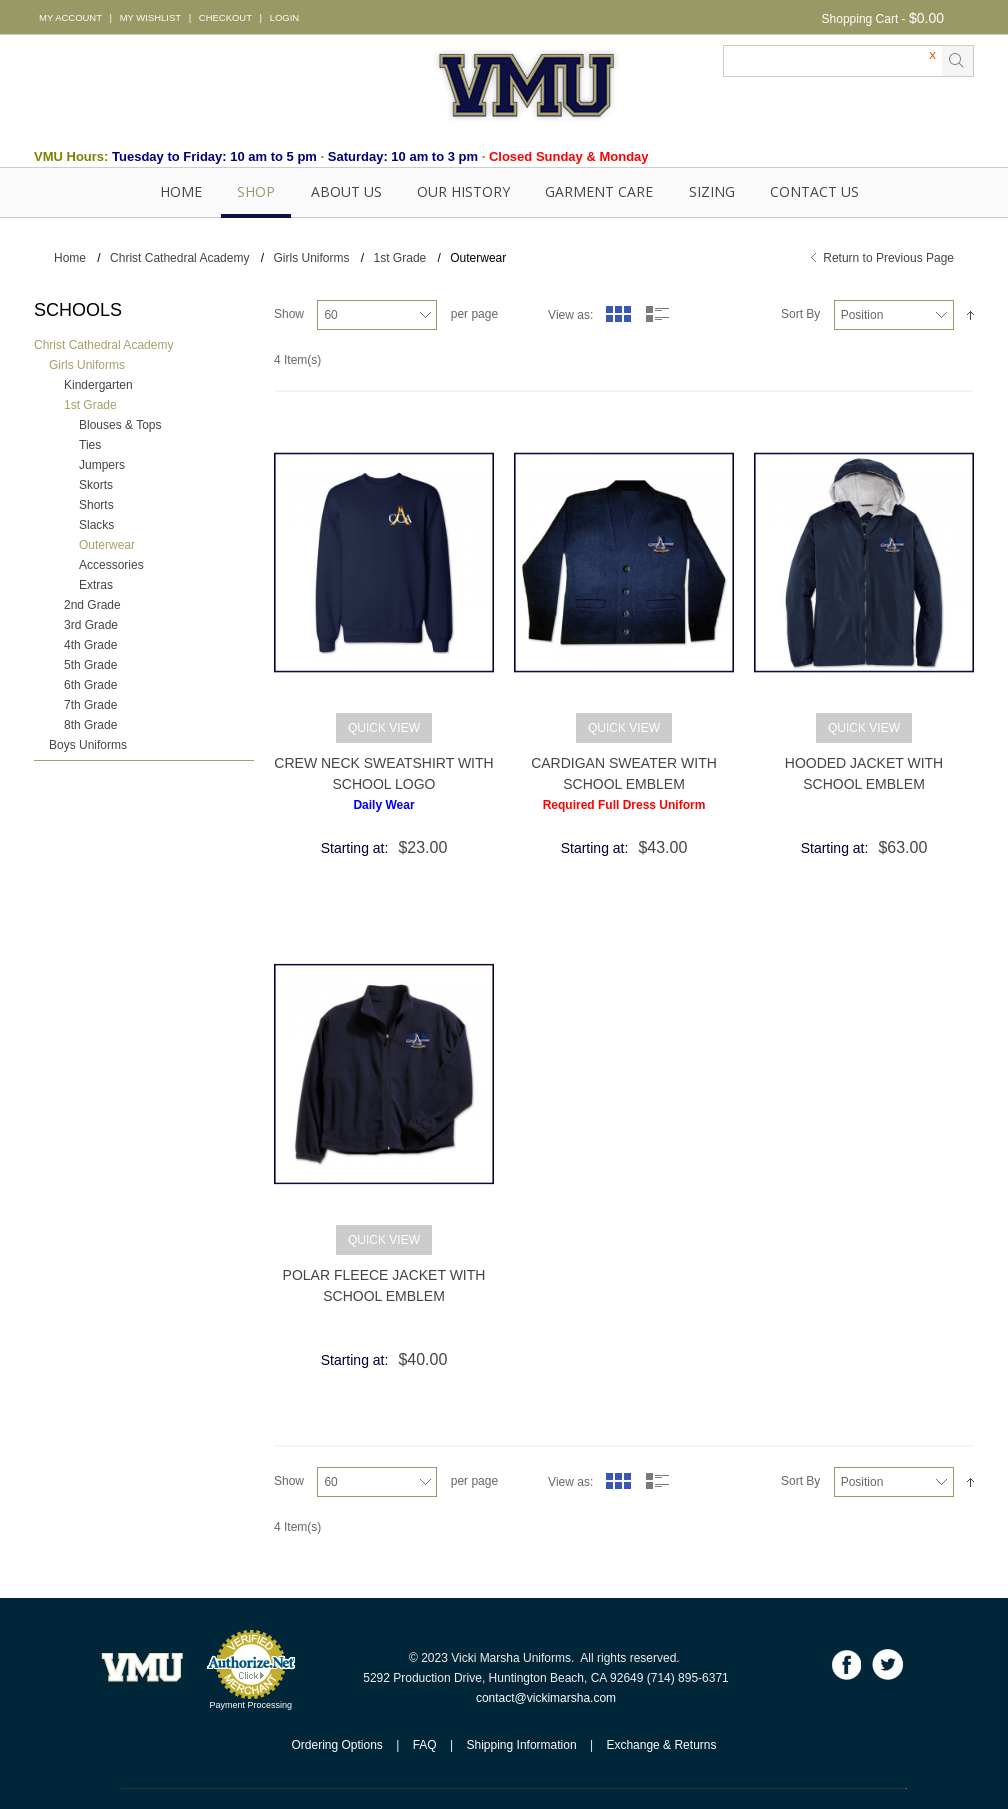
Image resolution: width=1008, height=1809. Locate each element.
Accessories (111, 565)
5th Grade (90, 665)
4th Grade (90, 645)
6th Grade (90, 685)
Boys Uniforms (88, 745)
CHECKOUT (225, 17)
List (658, 314)
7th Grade (90, 705)
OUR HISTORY (463, 191)
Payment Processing (251, 1705)
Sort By (800, 314)
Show (289, 314)
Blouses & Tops (120, 425)
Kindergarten (98, 385)
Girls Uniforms (311, 258)
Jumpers (102, 465)
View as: (570, 315)
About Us (346, 191)
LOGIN (284, 17)
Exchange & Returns (661, 1745)
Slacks (96, 525)
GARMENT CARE (599, 191)
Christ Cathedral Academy (179, 258)
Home (181, 191)
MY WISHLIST (150, 17)
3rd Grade (91, 625)
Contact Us (814, 191)
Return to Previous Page (888, 258)
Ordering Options (336, 1745)
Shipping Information (522, 1745)
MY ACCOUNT (70, 17)
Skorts (96, 485)
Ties (90, 445)
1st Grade (400, 258)
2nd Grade (92, 605)
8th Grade (90, 725)
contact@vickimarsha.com (546, 1698)
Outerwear (107, 545)
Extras (96, 585)
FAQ (425, 1745)
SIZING (712, 191)
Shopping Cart (860, 19)
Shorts (96, 505)
